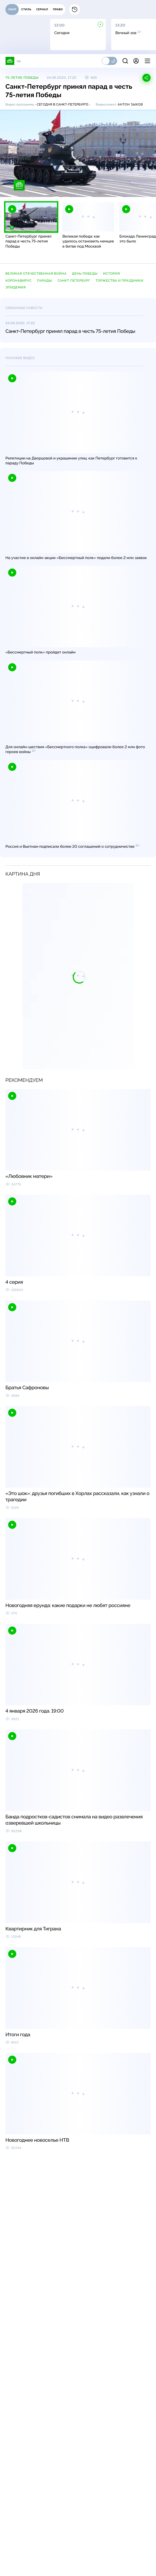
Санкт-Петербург (74, 280)
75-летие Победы (22, 78)
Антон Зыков (130, 104)
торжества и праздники (119, 280)
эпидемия (15, 287)
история (111, 273)
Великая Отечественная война (35, 273)
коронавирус (18, 280)
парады (44, 280)
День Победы (85, 273)
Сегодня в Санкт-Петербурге (62, 104)
